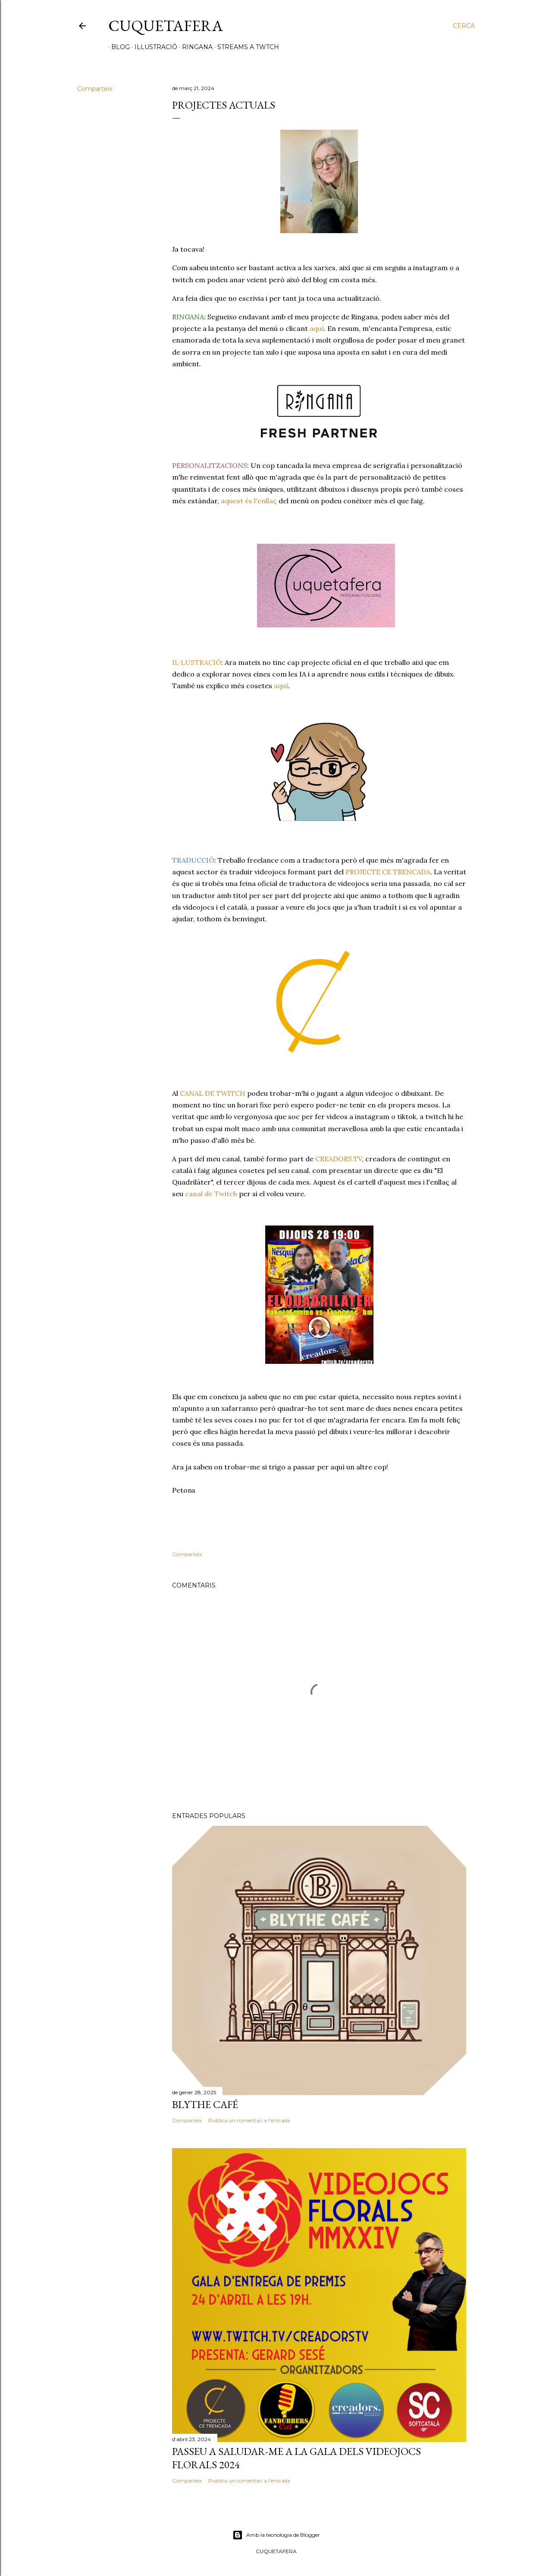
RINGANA (194, 47)
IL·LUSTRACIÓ (153, 47)
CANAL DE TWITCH (212, 1093)
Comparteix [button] (94, 89)
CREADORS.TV (338, 1158)
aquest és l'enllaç (249, 500)
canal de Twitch (211, 1193)
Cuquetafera (165, 26)
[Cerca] (464, 26)
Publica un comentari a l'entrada (249, 2120)
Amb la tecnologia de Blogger (276, 2535)
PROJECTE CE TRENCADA (387, 871)
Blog (117, 47)
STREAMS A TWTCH (245, 47)
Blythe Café (205, 2104)
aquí (317, 328)
